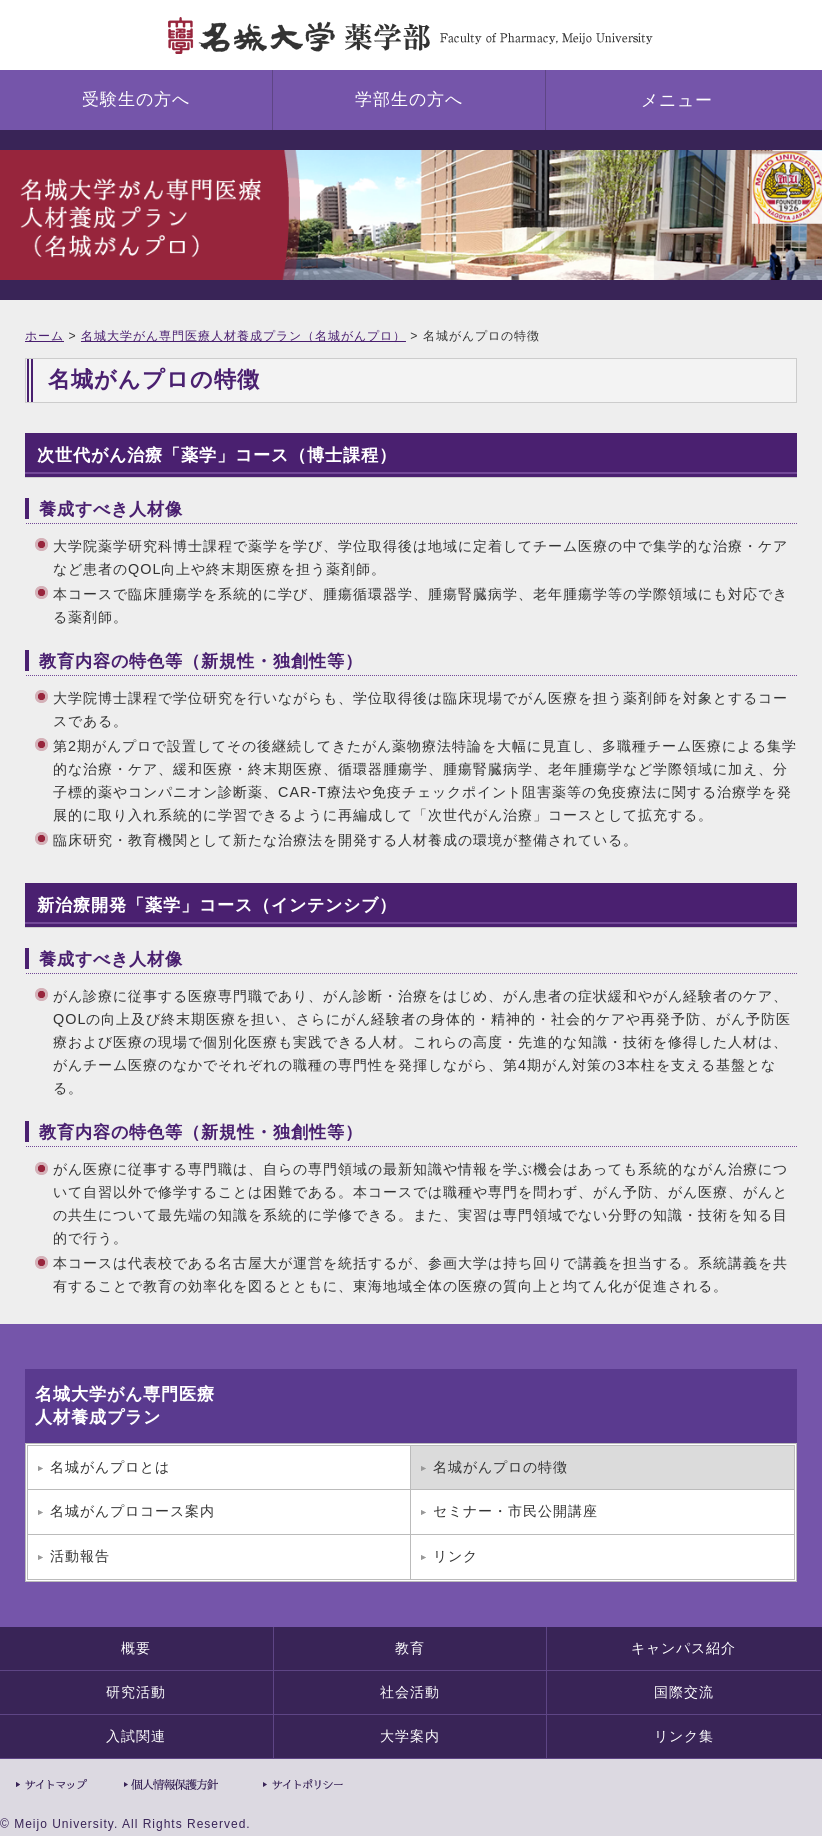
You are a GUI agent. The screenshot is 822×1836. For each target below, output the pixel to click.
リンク (455, 1556)
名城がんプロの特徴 (500, 1467)
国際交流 (684, 1692)
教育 (410, 1648)
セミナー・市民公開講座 (515, 1511)
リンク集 (684, 1736)
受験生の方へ (136, 99)
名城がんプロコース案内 (132, 1511)
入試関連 (136, 1736)
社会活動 (410, 1692)
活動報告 (80, 1556)
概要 (136, 1648)
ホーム (44, 336)
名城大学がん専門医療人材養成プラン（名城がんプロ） (243, 336)
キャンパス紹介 (683, 1648)
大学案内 (410, 1736)
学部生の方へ (409, 99)
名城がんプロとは (110, 1467)
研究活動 (136, 1692)
